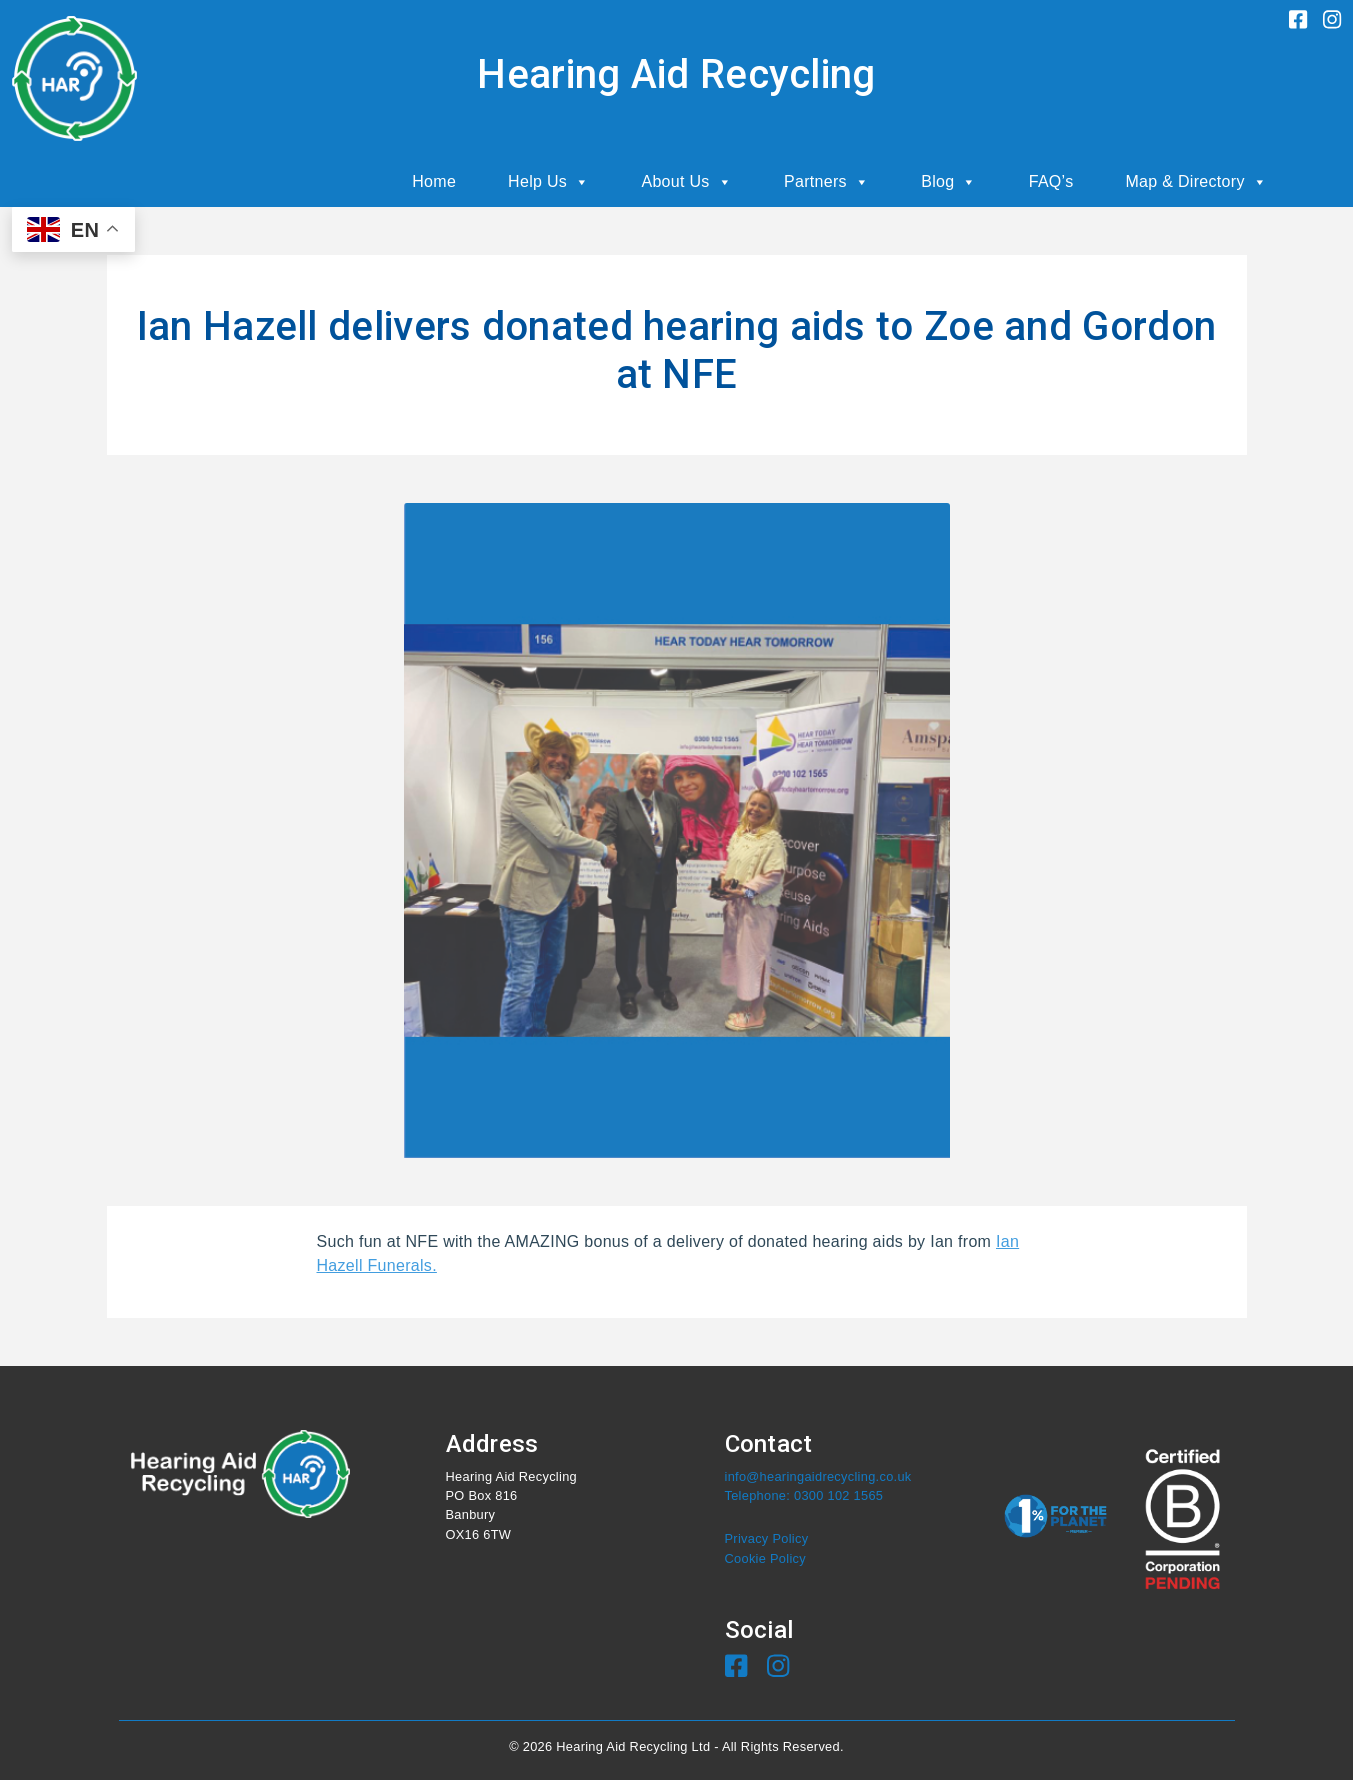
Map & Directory (1196, 182)
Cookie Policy (765, 1558)
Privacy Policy (767, 1538)
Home (434, 181)
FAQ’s (1051, 181)
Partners (826, 182)
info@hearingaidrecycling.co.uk (818, 1476)
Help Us (548, 182)
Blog (949, 182)
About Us (686, 182)
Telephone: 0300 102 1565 (804, 1495)
